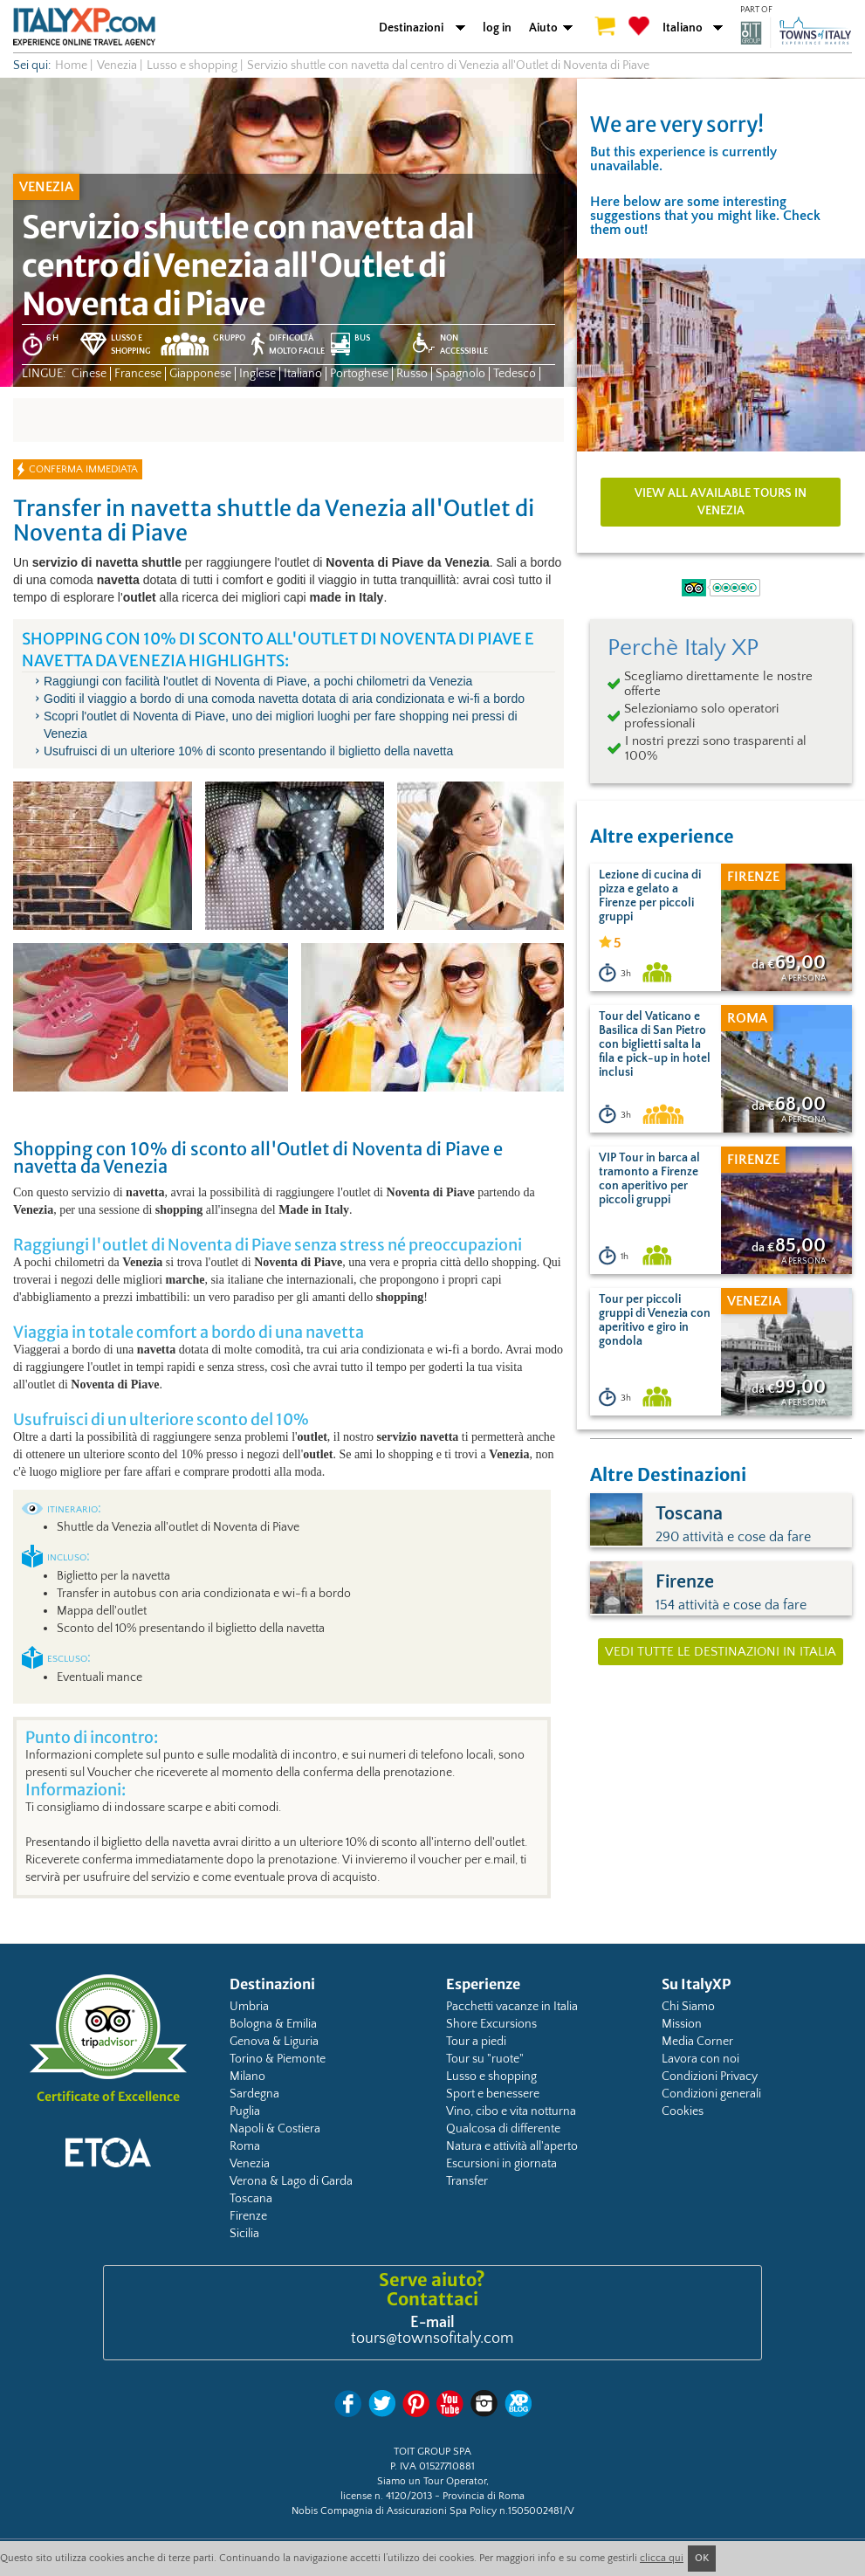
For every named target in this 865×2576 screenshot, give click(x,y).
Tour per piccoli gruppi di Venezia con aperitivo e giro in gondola (655, 1320)
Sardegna (254, 2094)
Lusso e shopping (491, 2077)
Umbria (249, 2007)
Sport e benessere (492, 2094)
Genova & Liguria (274, 2042)
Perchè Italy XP (683, 648)
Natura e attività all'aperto (512, 2146)
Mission (682, 2024)
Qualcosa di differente (503, 2129)
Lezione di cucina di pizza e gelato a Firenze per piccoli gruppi (650, 896)
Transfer (467, 2181)
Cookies (683, 2111)
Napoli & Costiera (275, 2129)
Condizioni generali (711, 2094)
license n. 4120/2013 (386, 2496)
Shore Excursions (491, 2024)
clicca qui (661, 2558)
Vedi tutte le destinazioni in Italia (720, 1651)
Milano (247, 2077)
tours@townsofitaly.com (432, 2338)
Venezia (250, 2164)
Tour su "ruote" (485, 2059)
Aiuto (543, 28)
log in (497, 28)
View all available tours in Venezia (721, 502)
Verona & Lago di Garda (291, 2181)
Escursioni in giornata (501, 2164)
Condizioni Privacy (710, 2077)
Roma (245, 2146)
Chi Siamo (688, 2007)
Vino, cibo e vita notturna (511, 2111)
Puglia (245, 2111)
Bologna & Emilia (273, 2024)
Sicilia (244, 2234)
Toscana (251, 2199)
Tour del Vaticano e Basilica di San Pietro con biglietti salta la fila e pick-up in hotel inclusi (655, 1044)
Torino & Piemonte (278, 2059)
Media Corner (697, 2042)
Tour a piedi (476, 2042)
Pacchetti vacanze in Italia (512, 2007)
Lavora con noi (700, 2059)
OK (702, 2558)
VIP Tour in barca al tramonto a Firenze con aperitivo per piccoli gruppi (649, 1179)
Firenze (248, 2216)
